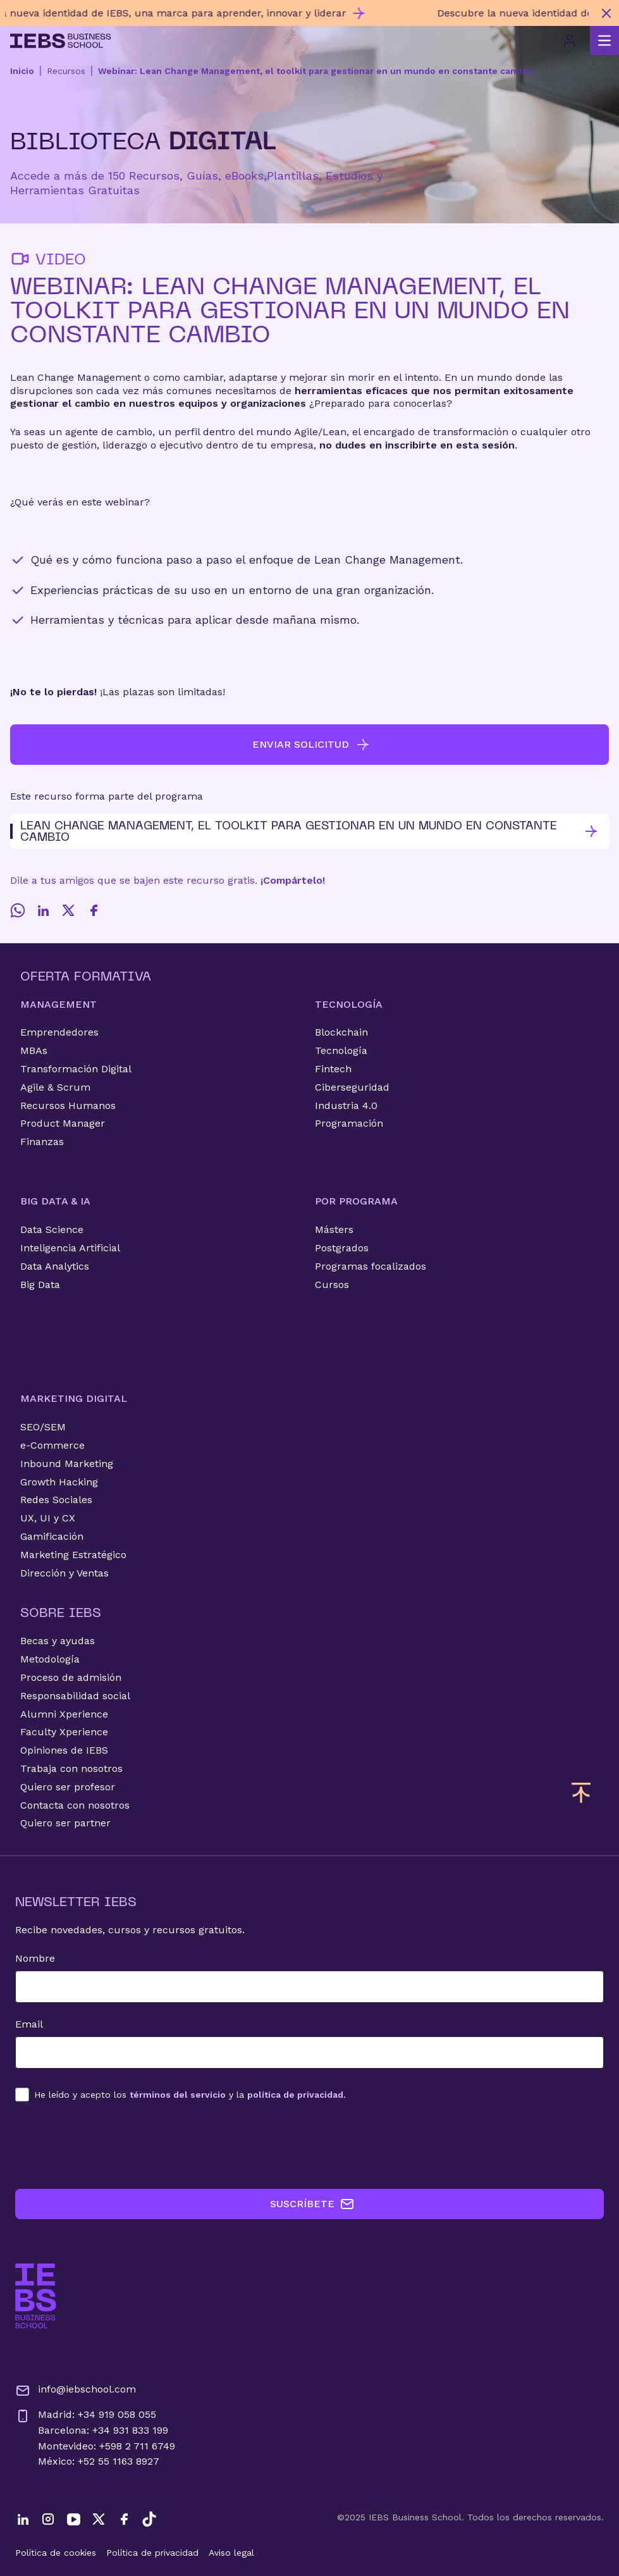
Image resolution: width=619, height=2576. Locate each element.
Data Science (51, 1229)
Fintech (333, 1069)
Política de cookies (55, 2553)
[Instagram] (48, 2519)
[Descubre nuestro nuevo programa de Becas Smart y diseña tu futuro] (297, 13)
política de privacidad (295, 2095)
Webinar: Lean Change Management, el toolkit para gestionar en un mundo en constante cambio (315, 71)
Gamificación (51, 1536)
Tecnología (341, 1050)
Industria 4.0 (346, 1105)
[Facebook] (93, 910)
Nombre (35, 1958)
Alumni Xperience (64, 1714)
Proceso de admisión (70, 1677)
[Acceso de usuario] (569, 40)
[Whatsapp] (17, 910)
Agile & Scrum (55, 1087)
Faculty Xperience (64, 1732)
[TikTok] (149, 2519)
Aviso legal (231, 2553)
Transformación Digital (76, 1069)
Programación (349, 1123)
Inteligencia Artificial (70, 1248)
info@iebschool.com (75, 2390)
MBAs (33, 1050)
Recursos (66, 71)
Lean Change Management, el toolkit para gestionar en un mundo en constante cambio (304, 831)
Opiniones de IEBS (64, 1750)
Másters (334, 1229)
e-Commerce (52, 1445)
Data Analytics (54, 1266)
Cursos (332, 1285)
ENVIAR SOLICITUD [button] (311, 744)
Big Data (40, 1285)
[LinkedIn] (43, 910)
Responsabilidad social (75, 1696)
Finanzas (42, 1142)
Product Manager (62, 1123)
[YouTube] (73, 2519)
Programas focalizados (370, 1266)
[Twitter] (68, 910)
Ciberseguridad (352, 1087)
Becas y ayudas (57, 1641)
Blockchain (341, 1032)
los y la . (190, 2095)
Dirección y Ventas (64, 1573)
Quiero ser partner (65, 1823)
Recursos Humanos (68, 1105)
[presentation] (111, 2145)
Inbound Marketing (66, 1464)
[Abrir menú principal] (604, 40)
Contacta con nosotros (75, 1805)
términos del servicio (178, 2095)
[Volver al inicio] (60, 41)
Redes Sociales (56, 1500)
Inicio (22, 71)
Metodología (50, 1659)
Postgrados (342, 1248)
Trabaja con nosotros (71, 1768)
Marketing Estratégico (73, 1555)
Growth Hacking (59, 1482)
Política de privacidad (152, 2553)
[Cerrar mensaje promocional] (606, 13)
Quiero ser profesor (67, 1787)
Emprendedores (59, 1032)
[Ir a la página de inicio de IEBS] (35, 2296)
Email (29, 2024)
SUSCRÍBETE (312, 2204)
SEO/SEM (43, 1427)
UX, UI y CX (47, 1518)
